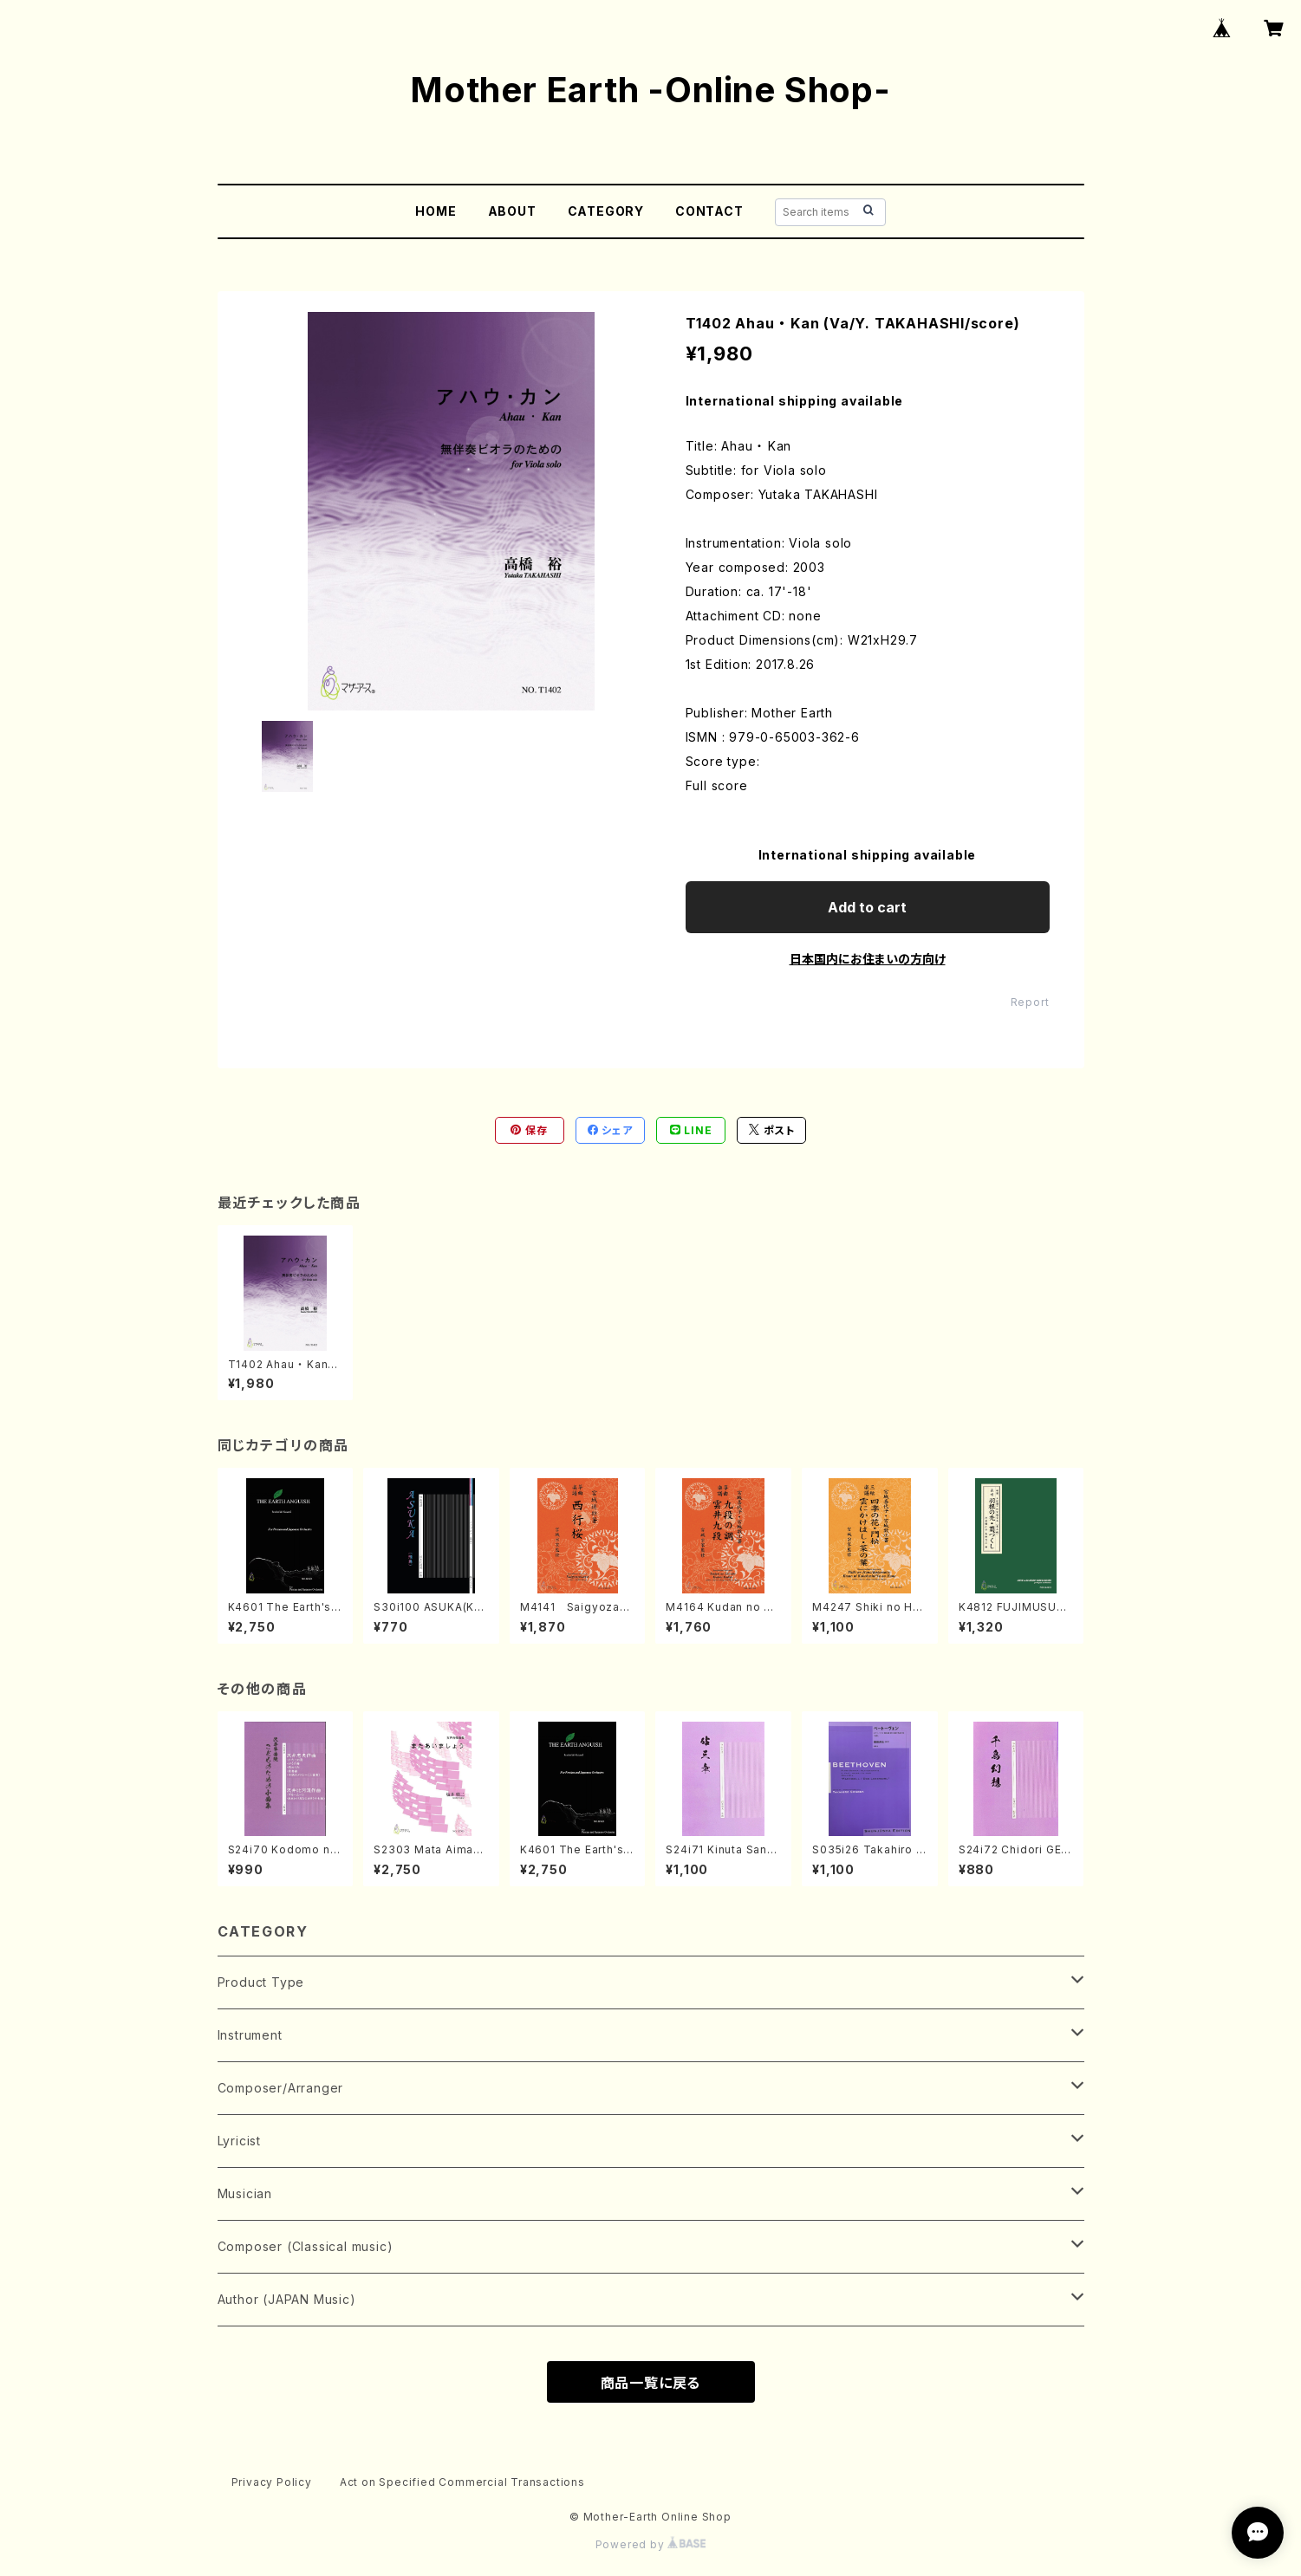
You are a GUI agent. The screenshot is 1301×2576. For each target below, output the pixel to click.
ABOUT (512, 211)
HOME (435, 211)
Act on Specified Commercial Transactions (462, 2481)
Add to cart (867, 907)
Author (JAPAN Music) (287, 2299)
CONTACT (709, 211)
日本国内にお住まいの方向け (868, 958)
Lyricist (239, 2140)
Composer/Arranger (281, 2087)
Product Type (261, 1982)
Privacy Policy (271, 2481)
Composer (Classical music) (306, 2246)
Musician (245, 2193)
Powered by (650, 2544)
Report (1030, 1002)
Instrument (250, 2035)
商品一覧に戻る (651, 2382)
